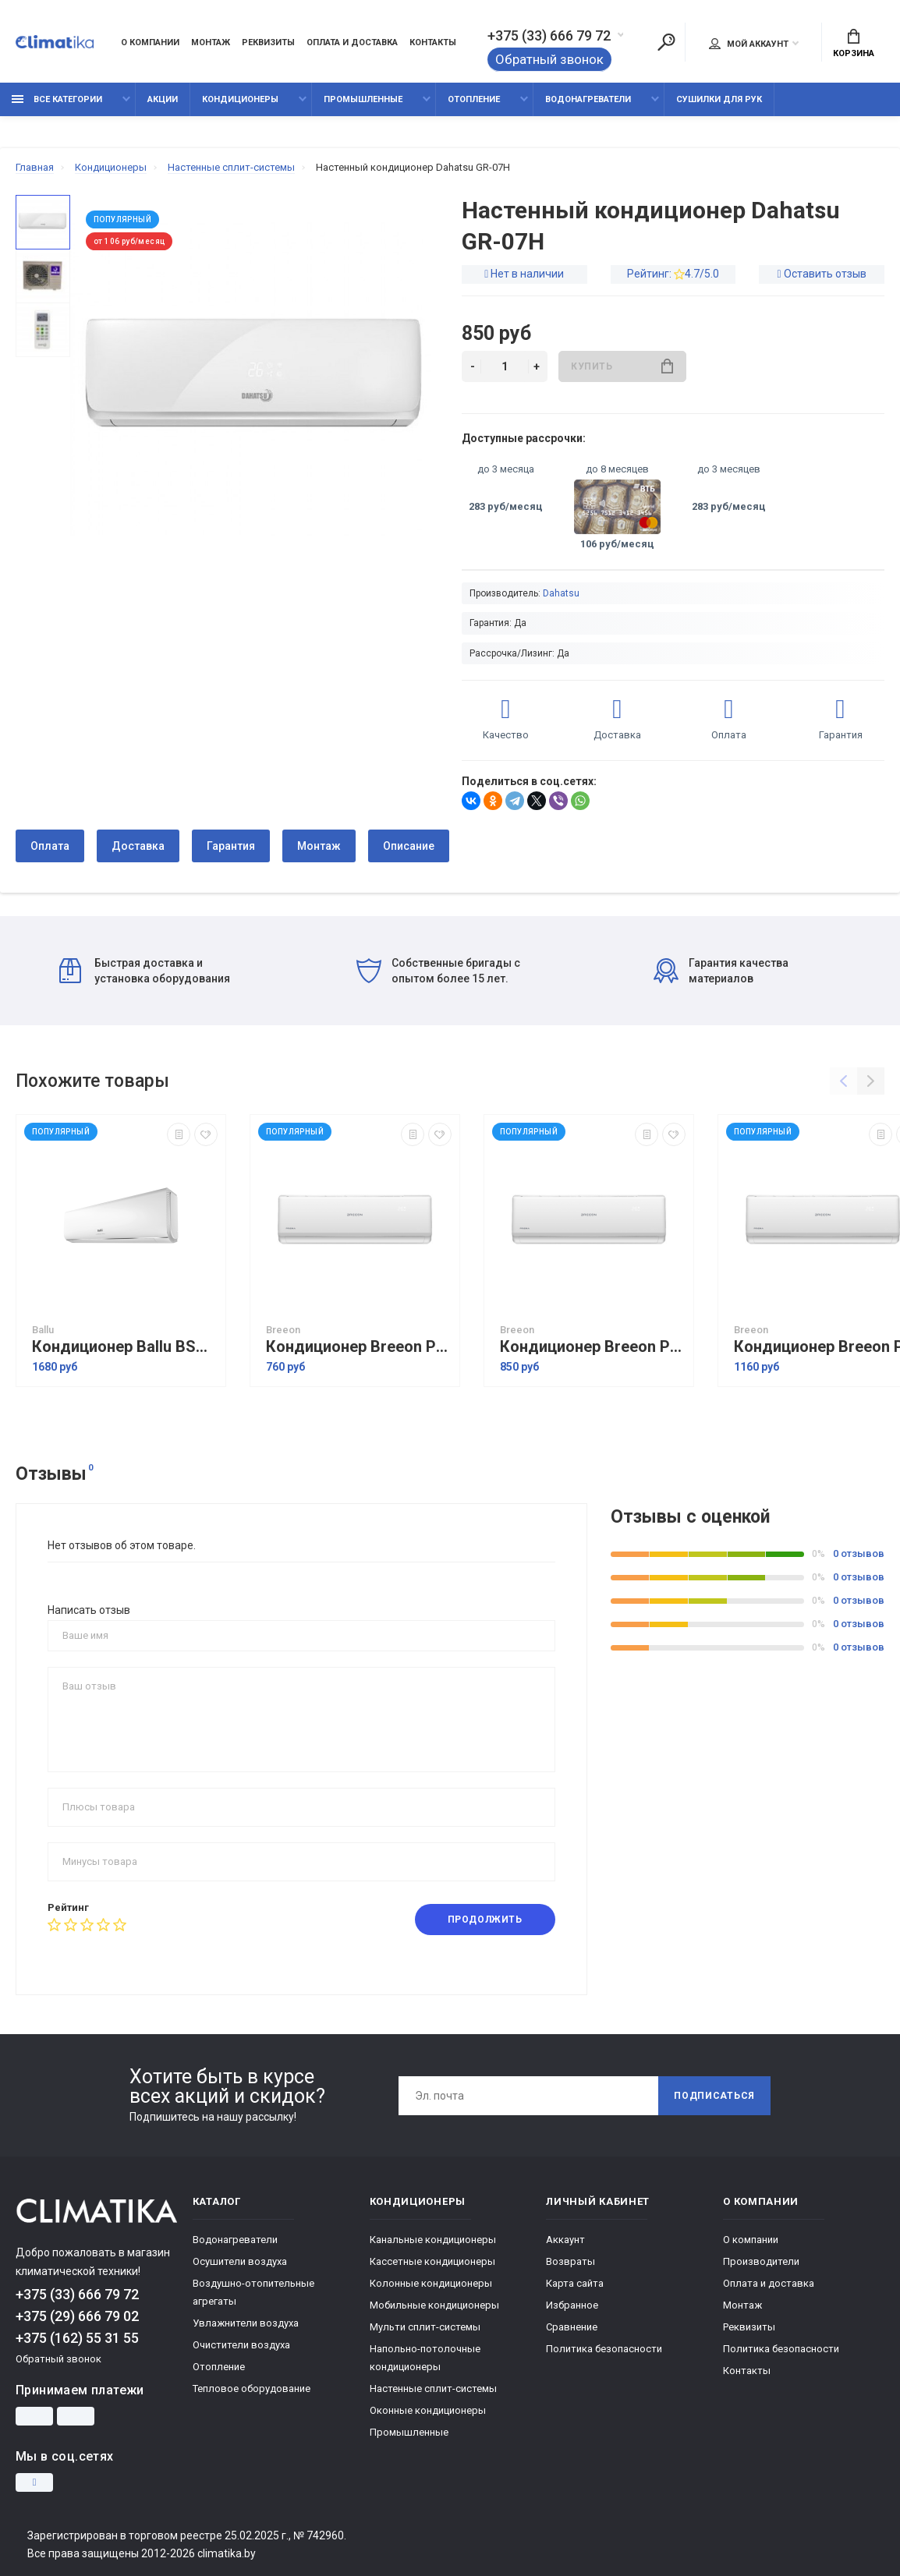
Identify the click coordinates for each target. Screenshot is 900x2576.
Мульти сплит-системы (425, 2327)
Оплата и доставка (352, 42)
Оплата (49, 846)
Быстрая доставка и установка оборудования (144, 971)
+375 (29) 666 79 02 (77, 2316)
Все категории (57, 99)
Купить (622, 366)
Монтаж (210, 42)
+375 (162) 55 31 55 (77, 2338)
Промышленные (363, 99)
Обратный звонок (549, 59)
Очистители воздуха (241, 2345)
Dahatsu (561, 593)
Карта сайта (575, 2283)
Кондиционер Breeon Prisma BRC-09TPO (593, 1347)
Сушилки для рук (719, 99)
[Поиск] (666, 42)
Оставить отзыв (825, 273)
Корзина (853, 43)
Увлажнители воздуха (246, 2323)
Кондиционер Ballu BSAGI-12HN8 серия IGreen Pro (125, 1347)
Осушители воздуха (240, 2261)
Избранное (572, 2305)
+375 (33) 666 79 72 (549, 36)
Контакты (432, 42)
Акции (162, 99)
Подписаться (714, 2095)
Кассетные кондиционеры (432, 2261)
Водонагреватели (588, 99)
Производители (761, 2261)
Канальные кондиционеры (433, 2239)
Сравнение (571, 2327)
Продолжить (485, 1919)
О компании (150, 42)
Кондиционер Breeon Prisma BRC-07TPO (359, 1347)
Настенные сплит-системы (433, 2388)
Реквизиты (268, 42)
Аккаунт (565, 2239)
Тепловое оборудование (251, 2388)
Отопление (474, 99)
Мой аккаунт (748, 43)
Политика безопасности (604, 2349)
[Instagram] (34, 2482)
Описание (408, 846)
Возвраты (570, 2261)
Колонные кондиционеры (431, 2283)
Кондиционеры (240, 99)
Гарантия (231, 846)
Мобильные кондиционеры (434, 2305)
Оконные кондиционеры (428, 2410)
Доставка (138, 846)
